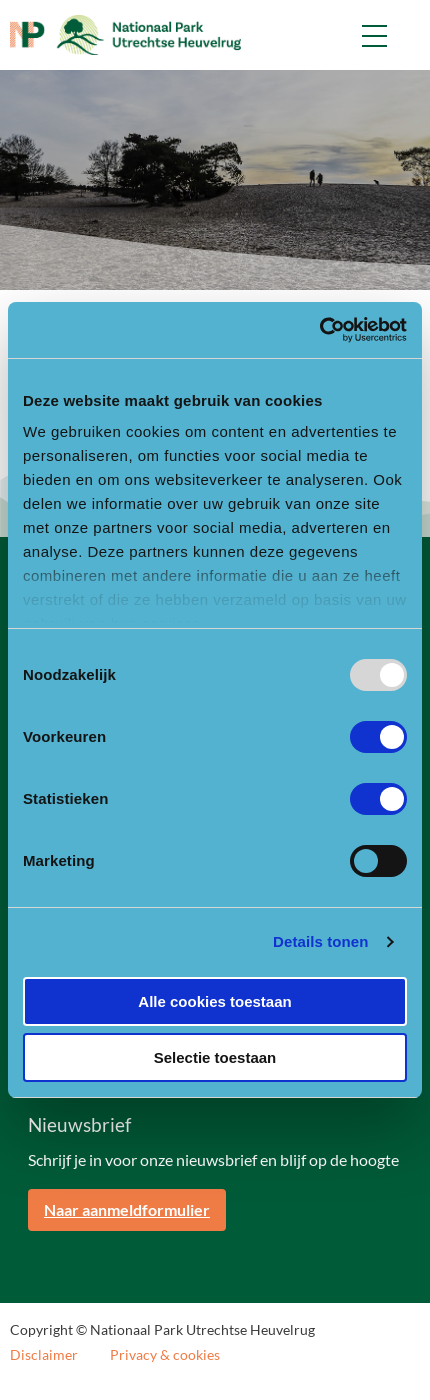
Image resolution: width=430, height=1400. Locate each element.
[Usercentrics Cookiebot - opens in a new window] (319, 330)
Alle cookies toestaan (214, 1001)
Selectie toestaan (215, 1057)
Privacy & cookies (165, 1355)
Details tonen (320, 941)
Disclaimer (44, 1355)
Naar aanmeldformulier (127, 1209)
